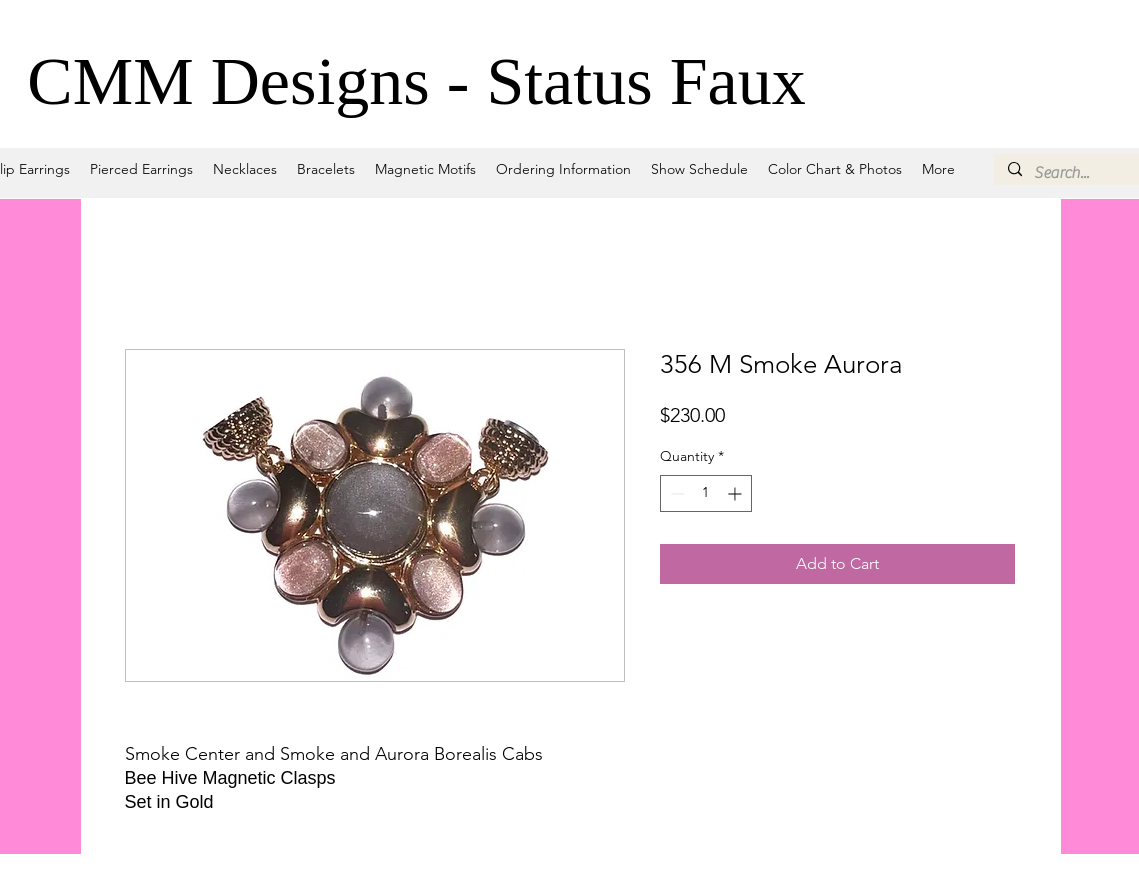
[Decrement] (675, 493)
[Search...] (1085, 173)
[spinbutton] (706, 493)
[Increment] (736, 493)
